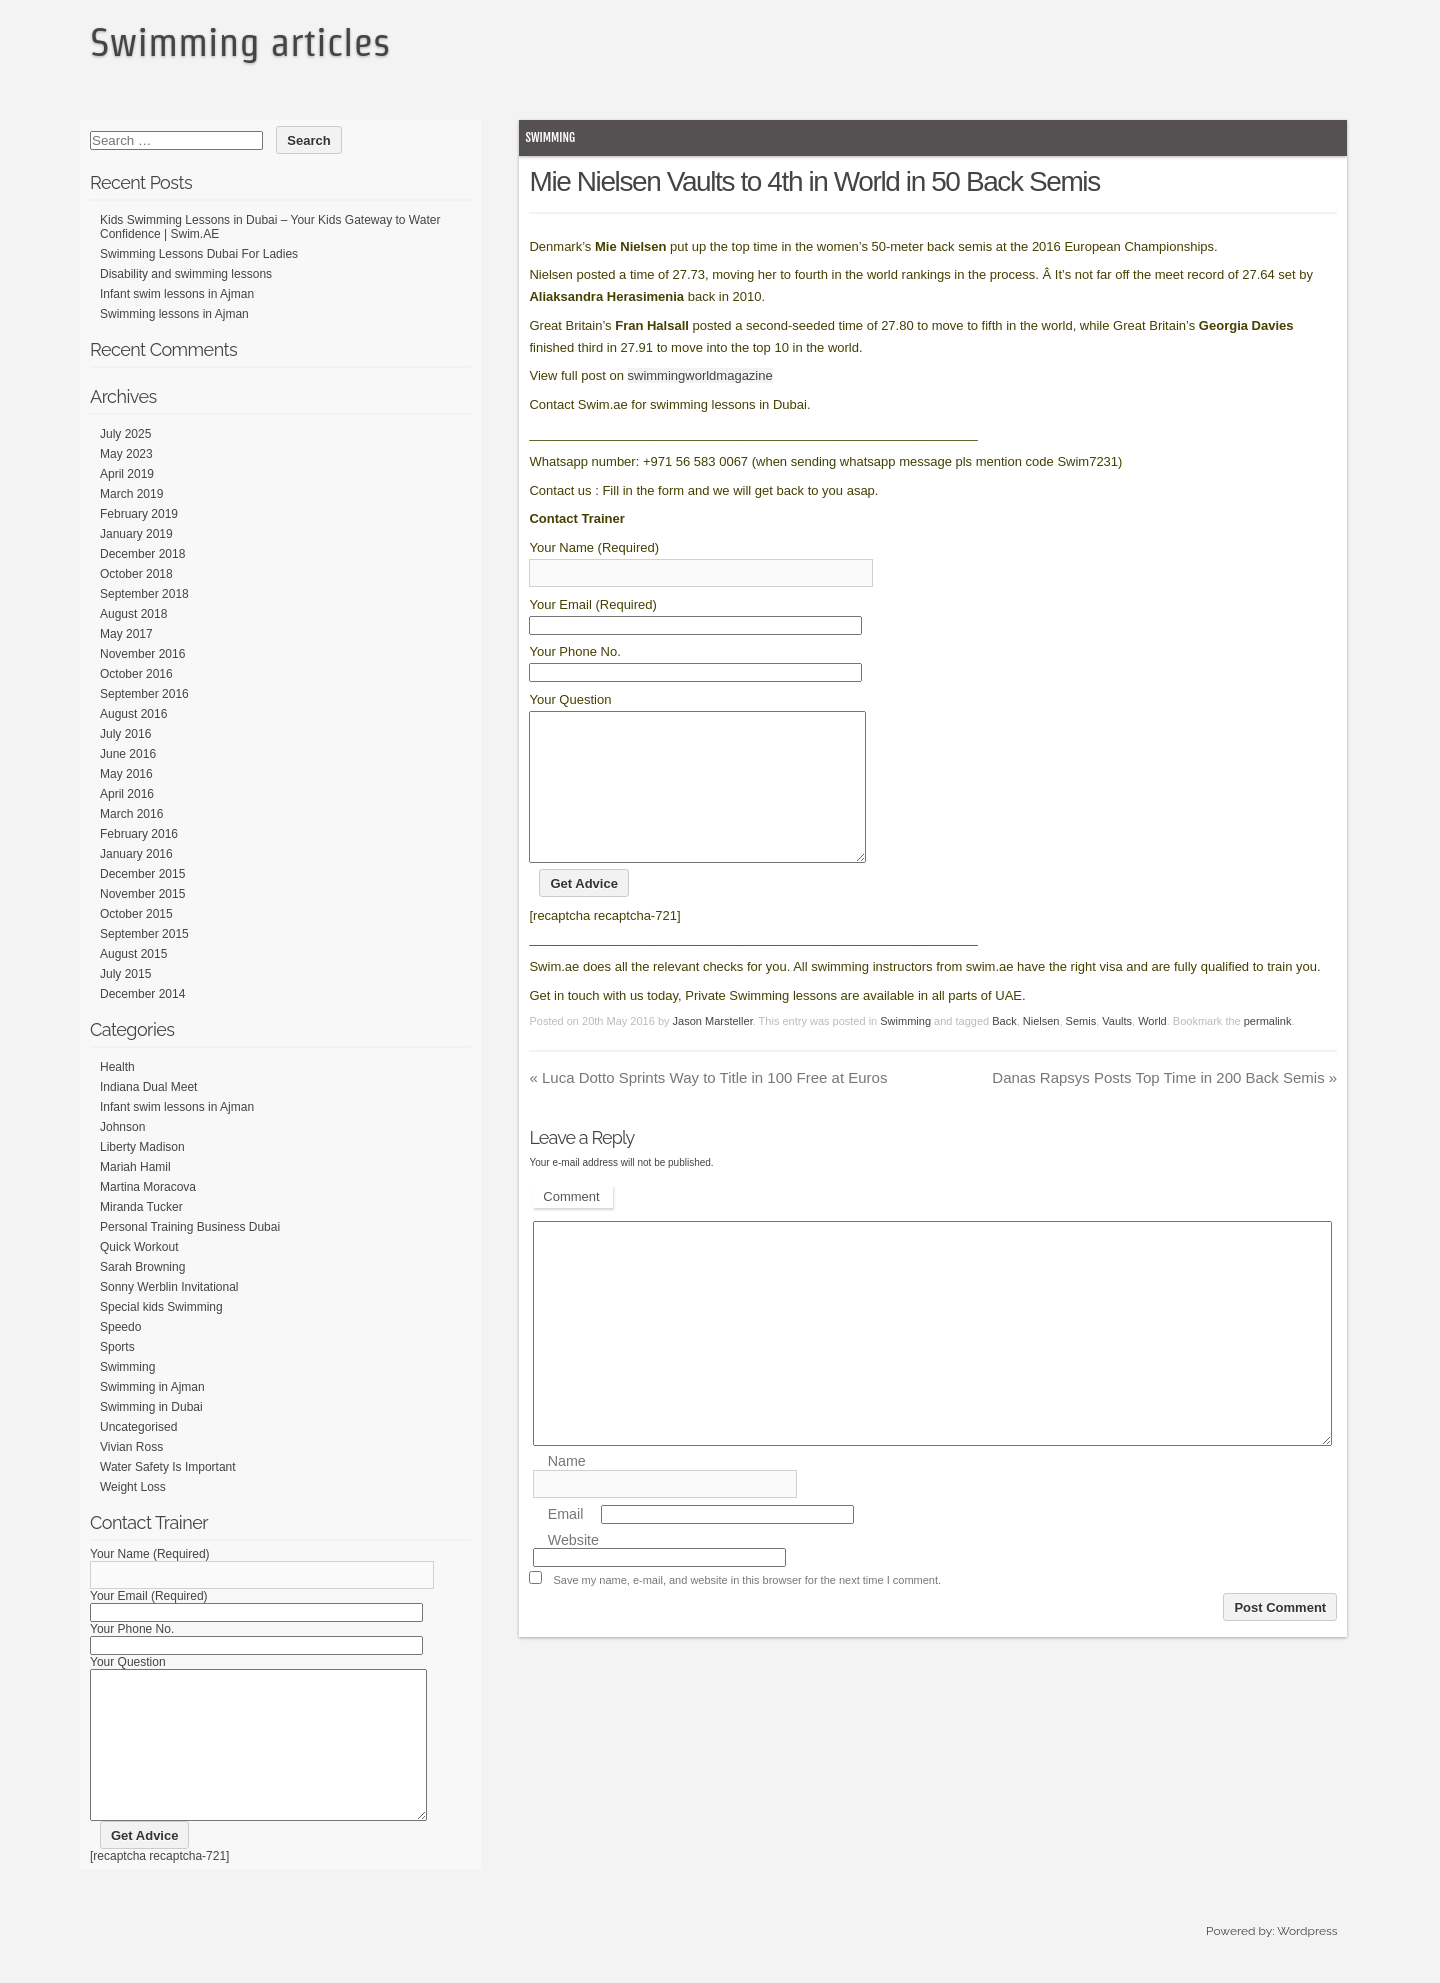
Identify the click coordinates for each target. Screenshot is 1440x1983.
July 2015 (125, 974)
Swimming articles (240, 42)
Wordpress (1307, 1961)
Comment (571, 1226)
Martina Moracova (148, 1187)
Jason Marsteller (713, 1051)
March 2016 (131, 814)
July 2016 (125, 734)
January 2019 (136, 534)
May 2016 (126, 774)
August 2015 (133, 954)
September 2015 (144, 934)
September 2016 (144, 694)
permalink (1268, 1051)
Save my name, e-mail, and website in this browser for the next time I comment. (747, 1610)
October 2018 (136, 574)
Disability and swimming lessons (186, 274)
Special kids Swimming (161, 1307)
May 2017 (126, 634)
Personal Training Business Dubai (190, 1227)
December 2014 (142, 994)
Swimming (550, 137)
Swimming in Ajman (152, 1387)
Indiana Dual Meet (148, 1087)
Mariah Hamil (135, 1167)
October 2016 (136, 674)
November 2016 (142, 654)
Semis (1081, 1051)
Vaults (1117, 1051)
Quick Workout (139, 1247)
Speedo (120, 1327)
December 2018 (142, 554)
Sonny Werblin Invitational (169, 1287)
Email (566, 1544)
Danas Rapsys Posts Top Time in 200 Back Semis (1164, 1107)
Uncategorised (138, 1427)
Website (573, 1570)
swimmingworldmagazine (700, 375)
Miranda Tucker (141, 1207)
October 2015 (136, 914)
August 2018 (133, 614)
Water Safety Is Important (168, 1467)
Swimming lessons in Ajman (174, 314)
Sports (117, 1347)
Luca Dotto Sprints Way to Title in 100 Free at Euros (708, 1107)
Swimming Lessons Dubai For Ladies (199, 254)
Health (117, 1067)
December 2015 (142, 874)
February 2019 (139, 514)
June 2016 (128, 754)
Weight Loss (133, 1487)
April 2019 (127, 474)
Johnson (122, 1127)
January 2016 (136, 854)
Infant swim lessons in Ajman (177, 294)
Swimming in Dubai (151, 1407)
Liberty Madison (142, 1147)
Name (567, 1492)
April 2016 (127, 794)
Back (1004, 1051)
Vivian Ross (131, 1447)
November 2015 (142, 894)
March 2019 (131, 494)
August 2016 (133, 714)
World (1152, 1051)
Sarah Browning (142, 1267)
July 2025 (125, 434)
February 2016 (139, 834)
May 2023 (126, 454)
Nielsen (1041, 1051)
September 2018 (144, 594)
